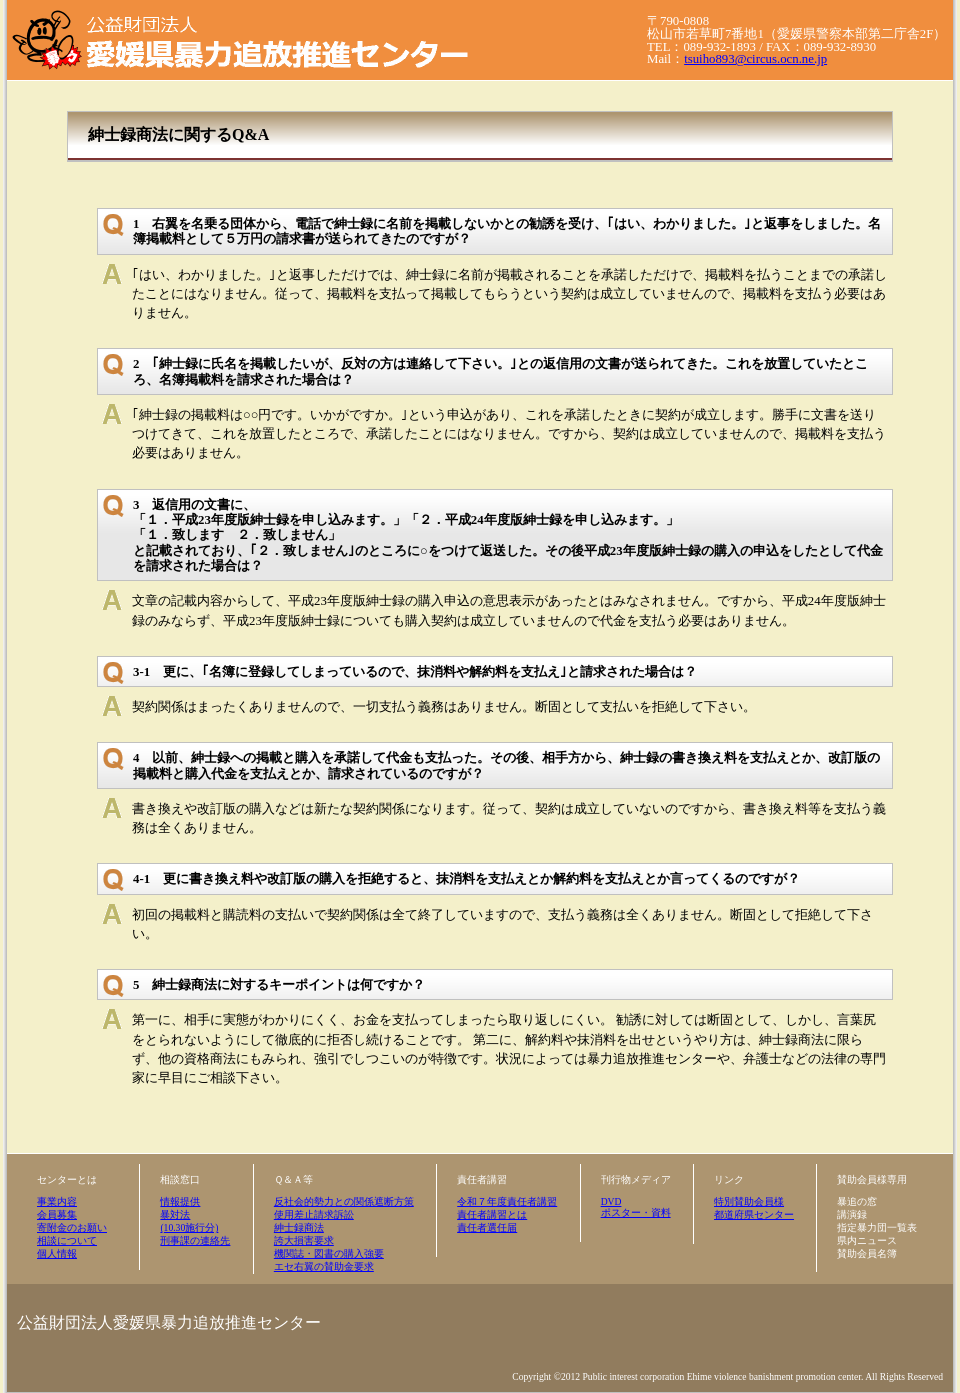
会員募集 (57, 1214)
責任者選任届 (487, 1227)
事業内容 (57, 1201)
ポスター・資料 (636, 1212)
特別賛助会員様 (749, 1201)
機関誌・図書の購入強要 (329, 1253)
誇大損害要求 (304, 1240)
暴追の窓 (857, 1201)
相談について (67, 1240)
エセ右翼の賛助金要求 (324, 1266)
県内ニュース (867, 1240)
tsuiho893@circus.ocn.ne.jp (755, 59)
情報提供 (180, 1201)
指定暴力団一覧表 (877, 1227)
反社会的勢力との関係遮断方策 (344, 1201)
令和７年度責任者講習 (507, 1201)
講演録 (852, 1214)
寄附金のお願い (72, 1227)
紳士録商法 (299, 1227)
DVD (611, 1201)
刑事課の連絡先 (195, 1240)
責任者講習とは (492, 1214)
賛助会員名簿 (867, 1253)
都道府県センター (754, 1214)
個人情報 (57, 1253)
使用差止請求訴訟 (314, 1214)
